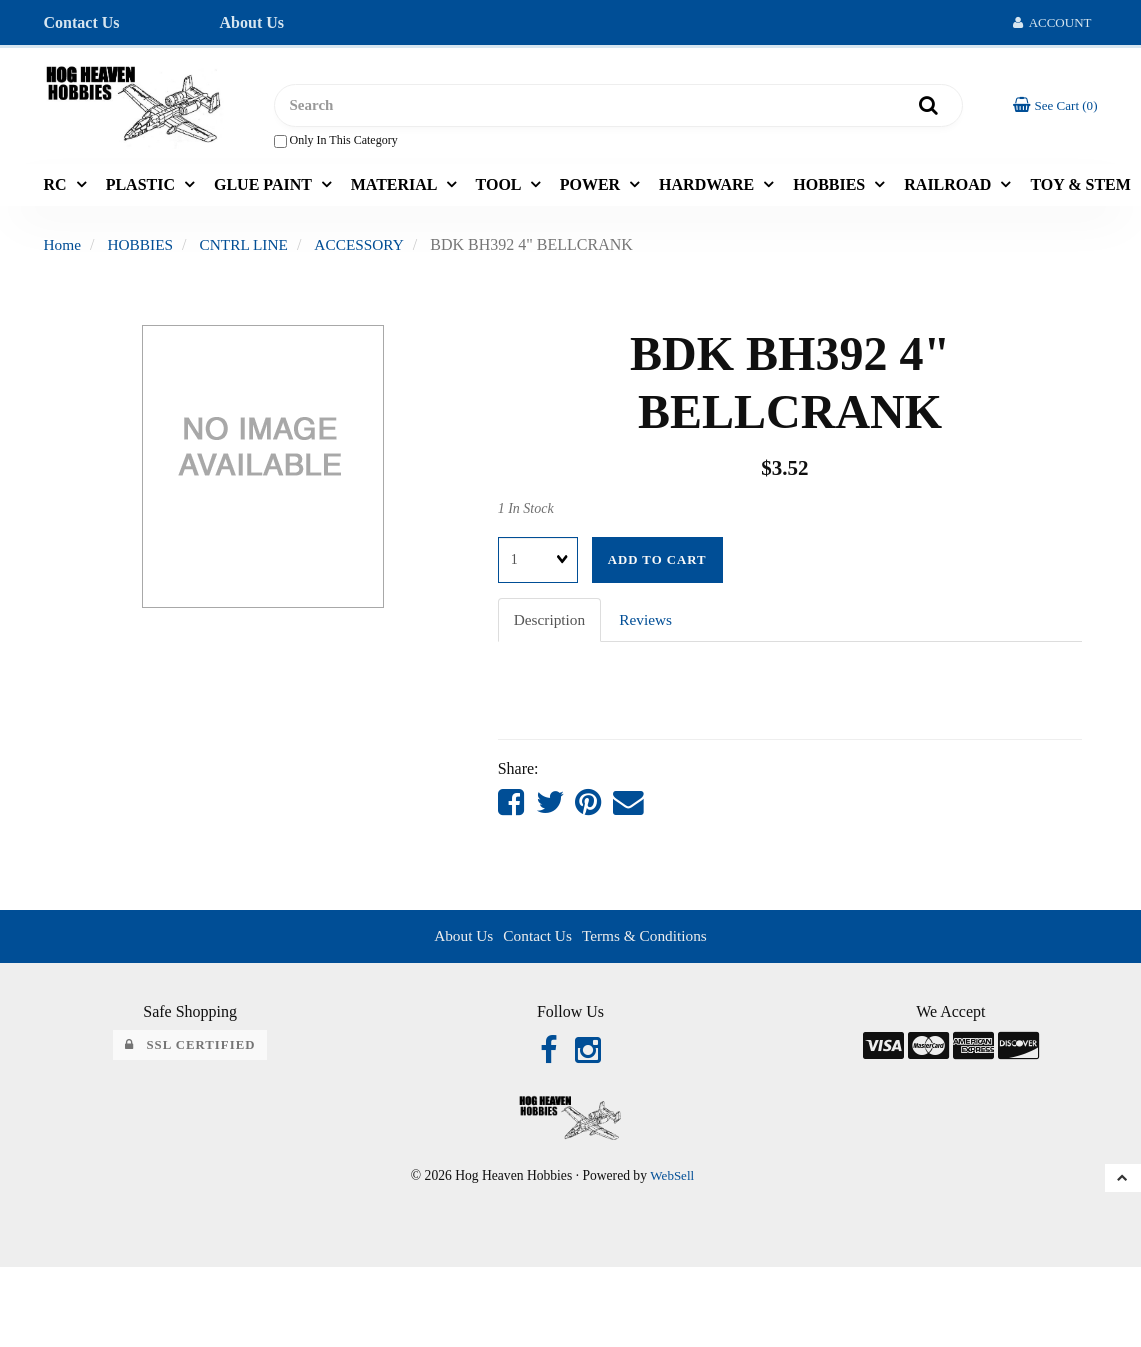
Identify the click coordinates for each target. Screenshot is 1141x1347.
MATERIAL (396, 188)
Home (63, 249)
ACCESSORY (368, 249)
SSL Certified (190, 1053)
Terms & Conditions (647, 942)
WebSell (672, 1184)
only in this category (336, 143)
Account (1052, 22)
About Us (252, 22)
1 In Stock (526, 513)
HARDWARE (708, 188)
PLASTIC (142, 188)
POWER (592, 188)
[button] (1054, 107)
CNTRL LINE (250, 249)
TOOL (500, 188)
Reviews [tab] (649, 623)
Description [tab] (551, 623)
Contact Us (82, 22)
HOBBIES (831, 188)
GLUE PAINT (265, 188)
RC (57, 188)
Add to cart (657, 564)
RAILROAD (949, 188)
